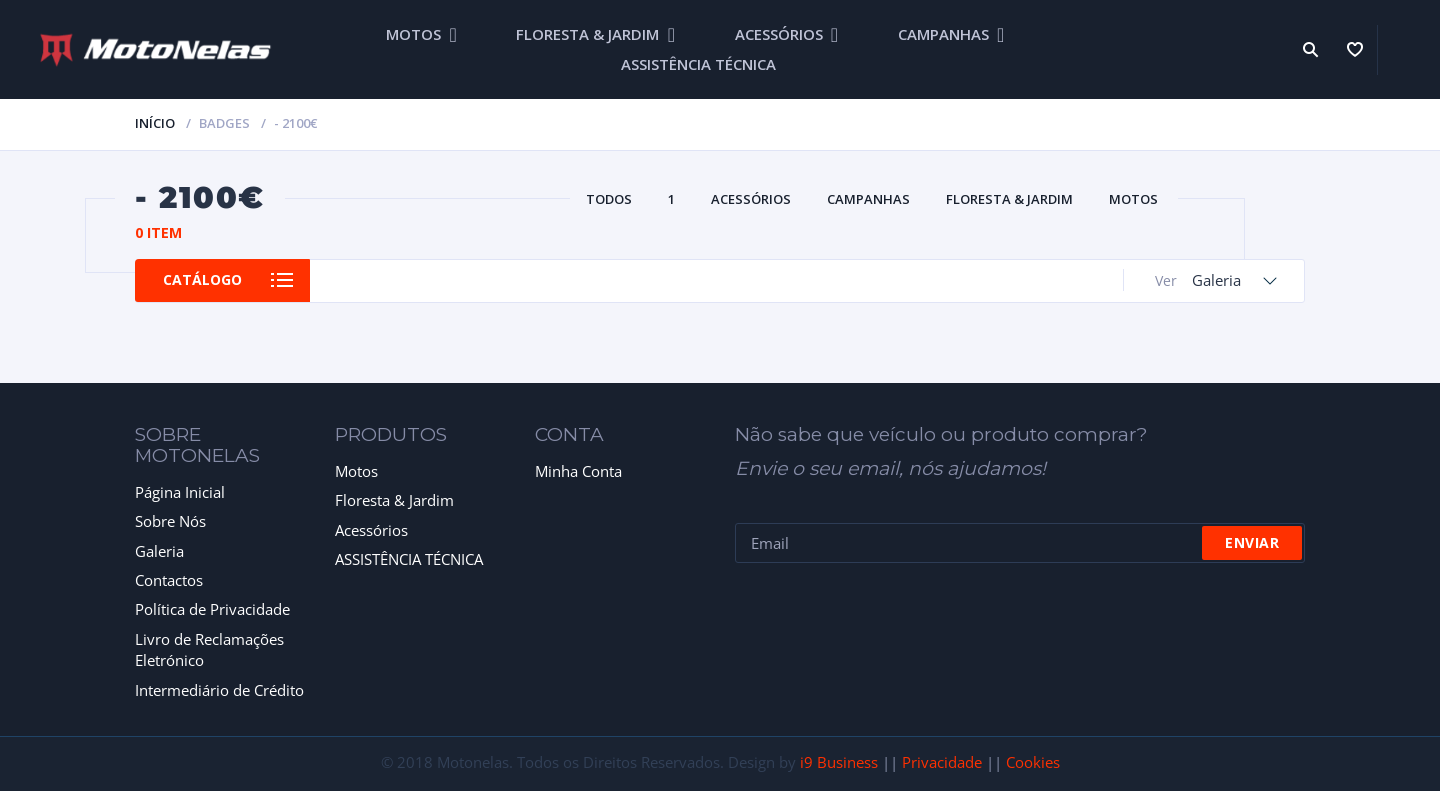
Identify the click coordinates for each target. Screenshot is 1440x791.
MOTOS (413, 34)
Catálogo (207, 280)
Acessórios (371, 530)
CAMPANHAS (943, 34)
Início (155, 123)
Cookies (1033, 762)
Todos (609, 199)
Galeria (159, 551)
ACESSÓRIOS (779, 34)
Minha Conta (578, 471)
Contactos (169, 580)
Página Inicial (180, 492)
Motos (356, 471)
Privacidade (942, 762)
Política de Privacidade (212, 609)
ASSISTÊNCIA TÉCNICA (698, 64)
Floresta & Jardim (394, 500)
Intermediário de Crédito (219, 690)
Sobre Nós (170, 521)
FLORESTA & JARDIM (587, 34)
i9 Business (839, 762)
